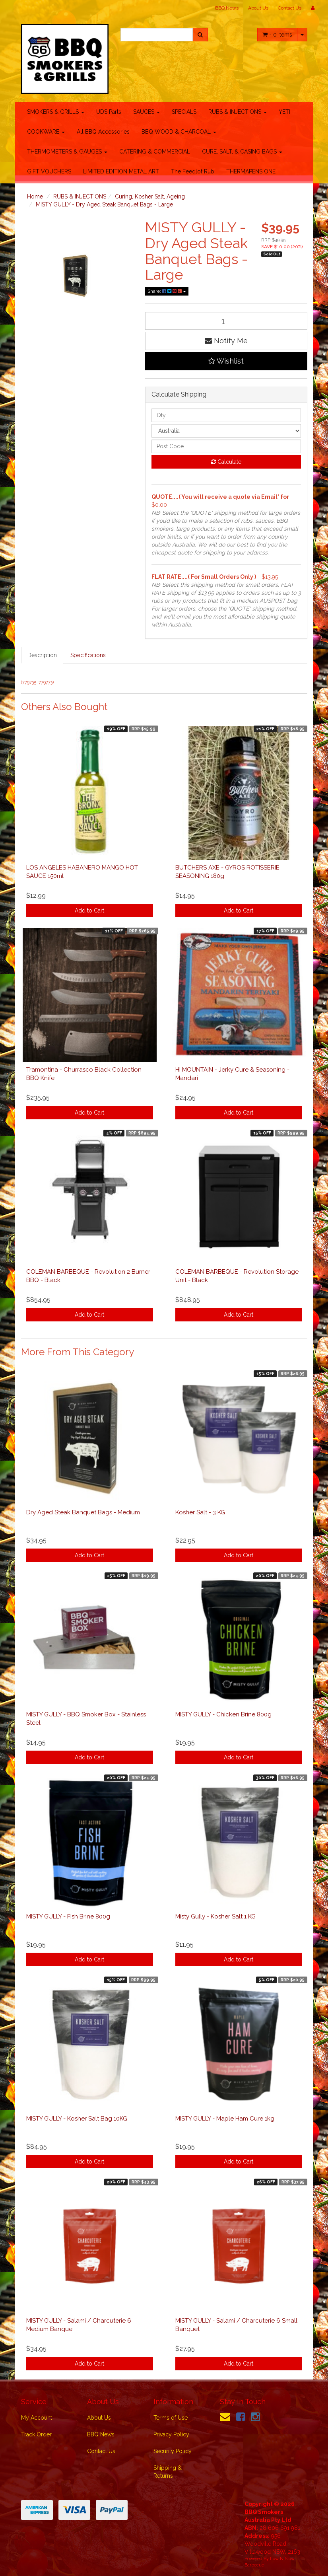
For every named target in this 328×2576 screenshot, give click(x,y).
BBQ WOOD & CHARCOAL (179, 131)
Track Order (36, 2434)
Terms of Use (170, 2418)
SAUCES (146, 112)
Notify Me (226, 341)
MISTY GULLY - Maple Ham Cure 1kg (224, 2118)
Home (35, 196)
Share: (167, 291)
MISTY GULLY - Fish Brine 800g (68, 1916)
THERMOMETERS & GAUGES (67, 151)
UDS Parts (108, 112)
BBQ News (227, 8)
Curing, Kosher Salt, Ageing (150, 196)
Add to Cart (89, 910)
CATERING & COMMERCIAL (154, 151)
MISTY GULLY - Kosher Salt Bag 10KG (76, 2118)
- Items (277, 34)
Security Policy (172, 2451)
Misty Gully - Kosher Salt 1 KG (215, 1916)
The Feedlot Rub (192, 171)
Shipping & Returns (167, 2472)
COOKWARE (46, 131)
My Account (36, 2418)
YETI (284, 112)
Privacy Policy (171, 2434)
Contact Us (289, 8)
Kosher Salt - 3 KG (200, 1512)
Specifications (88, 655)
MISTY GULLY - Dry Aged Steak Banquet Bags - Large (104, 204)
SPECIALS (184, 112)
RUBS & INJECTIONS (237, 112)
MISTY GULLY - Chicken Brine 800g (223, 1714)
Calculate (226, 462)
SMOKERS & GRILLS (55, 112)
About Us (258, 8)
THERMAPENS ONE (251, 171)
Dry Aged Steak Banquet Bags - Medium (83, 1512)
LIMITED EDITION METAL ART (121, 171)
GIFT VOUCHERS (49, 171)
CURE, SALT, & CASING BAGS (242, 151)
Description (42, 655)
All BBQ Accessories (103, 131)
